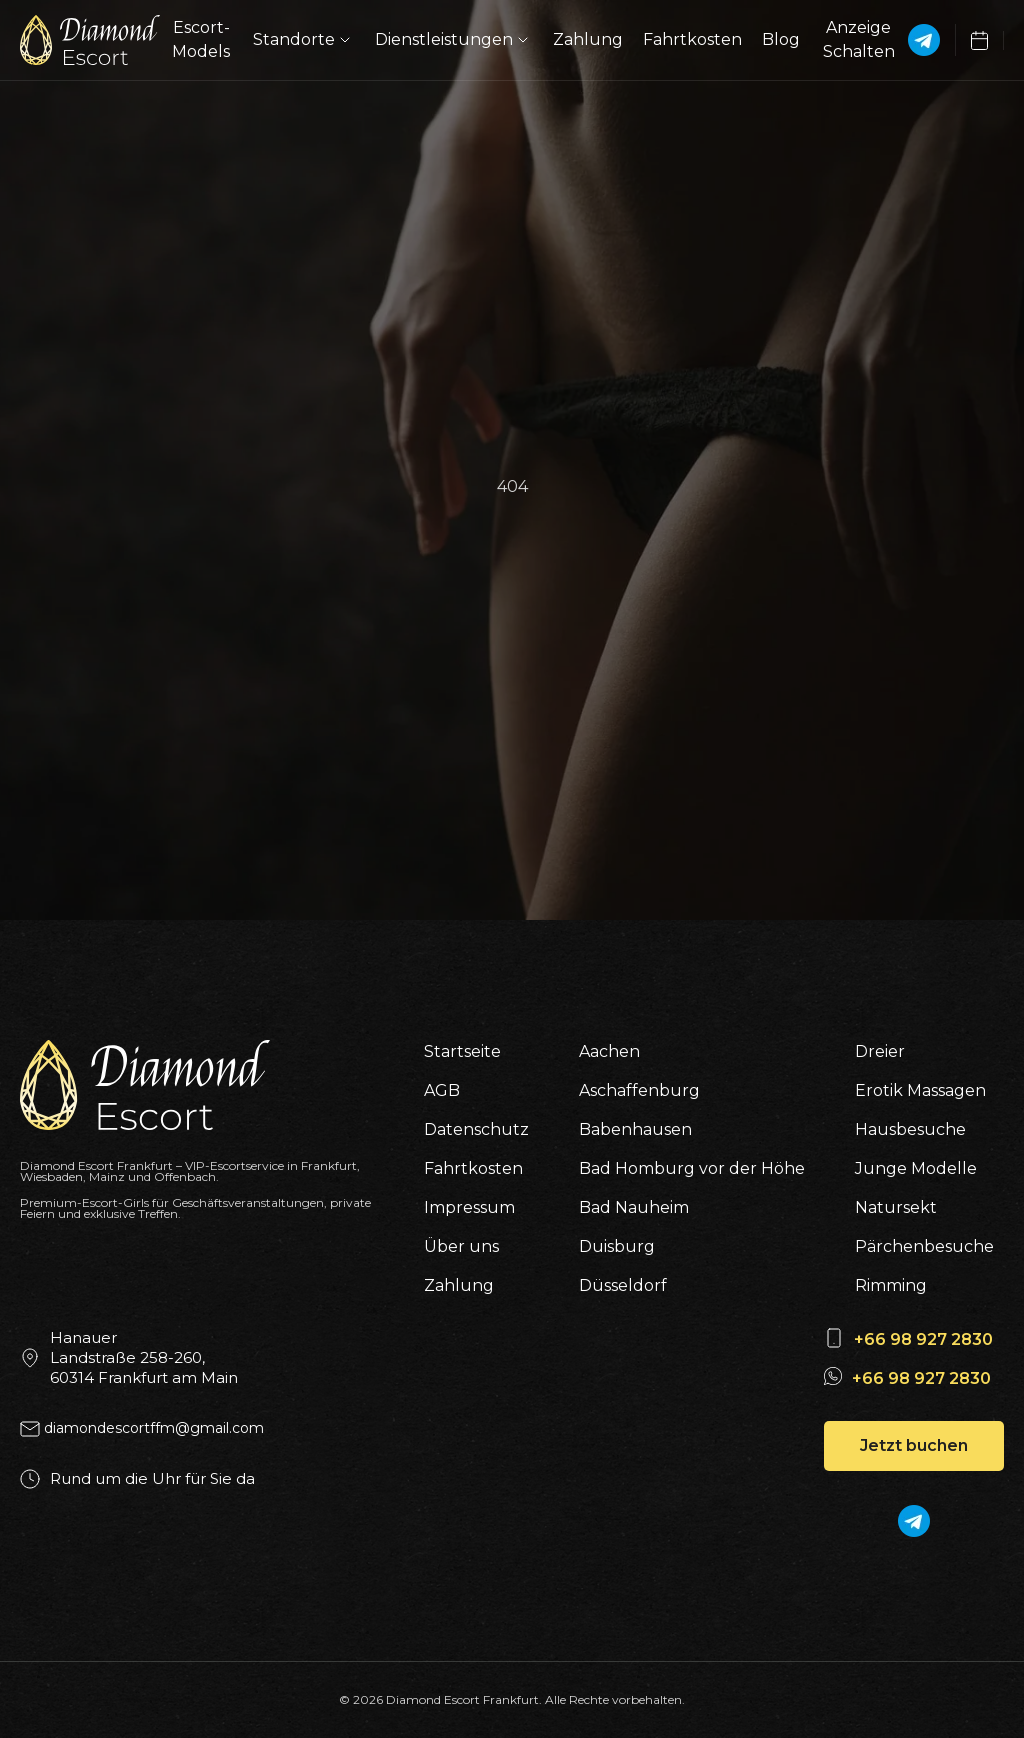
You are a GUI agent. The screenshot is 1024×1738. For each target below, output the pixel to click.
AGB (442, 1090)
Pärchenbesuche (924, 1246)
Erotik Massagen (920, 1090)
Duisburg (617, 1246)
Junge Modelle (916, 1168)
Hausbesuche (910, 1129)
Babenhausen (635, 1129)
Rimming (891, 1285)
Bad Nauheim (634, 1207)
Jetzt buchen (914, 1445)
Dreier (880, 1051)
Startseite (462, 1051)
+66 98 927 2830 (923, 1339)
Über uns (461, 1246)
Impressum (469, 1207)
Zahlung (588, 39)
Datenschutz (476, 1129)
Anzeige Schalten (859, 39)
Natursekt (896, 1207)
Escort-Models (201, 39)
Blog (781, 39)
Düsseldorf (623, 1285)
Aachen (609, 1051)
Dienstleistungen (454, 40)
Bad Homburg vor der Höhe (692, 1168)
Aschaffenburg (639, 1090)
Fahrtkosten (692, 39)
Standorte (304, 40)
